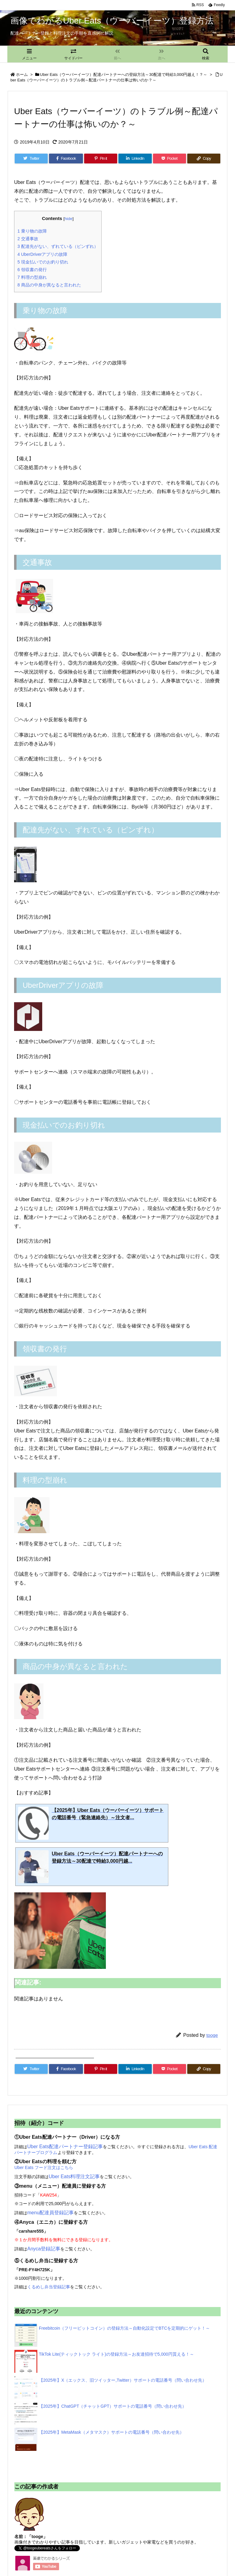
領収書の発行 (32, 269)
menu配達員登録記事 (50, 2212)
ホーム (22, 74)
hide (69, 218)
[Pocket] (169, 158)
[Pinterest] (100, 158)
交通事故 (27, 238)
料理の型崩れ (32, 277)
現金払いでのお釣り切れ (42, 261)
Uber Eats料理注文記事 (74, 2176)
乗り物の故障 (32, 231)
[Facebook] (66, 158)
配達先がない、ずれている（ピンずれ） (57, 246)
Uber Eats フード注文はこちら (43, 2167)
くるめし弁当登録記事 (48, 2286)
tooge (212, 2035)
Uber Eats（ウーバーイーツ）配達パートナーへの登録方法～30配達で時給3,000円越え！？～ (123, 74)
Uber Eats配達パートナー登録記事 (65, 2146)
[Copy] (203, 158)
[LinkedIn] (134, 158)
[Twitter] (31, 158)
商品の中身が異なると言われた (49, 284)
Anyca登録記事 (43, 2248)
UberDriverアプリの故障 (42, 254)
